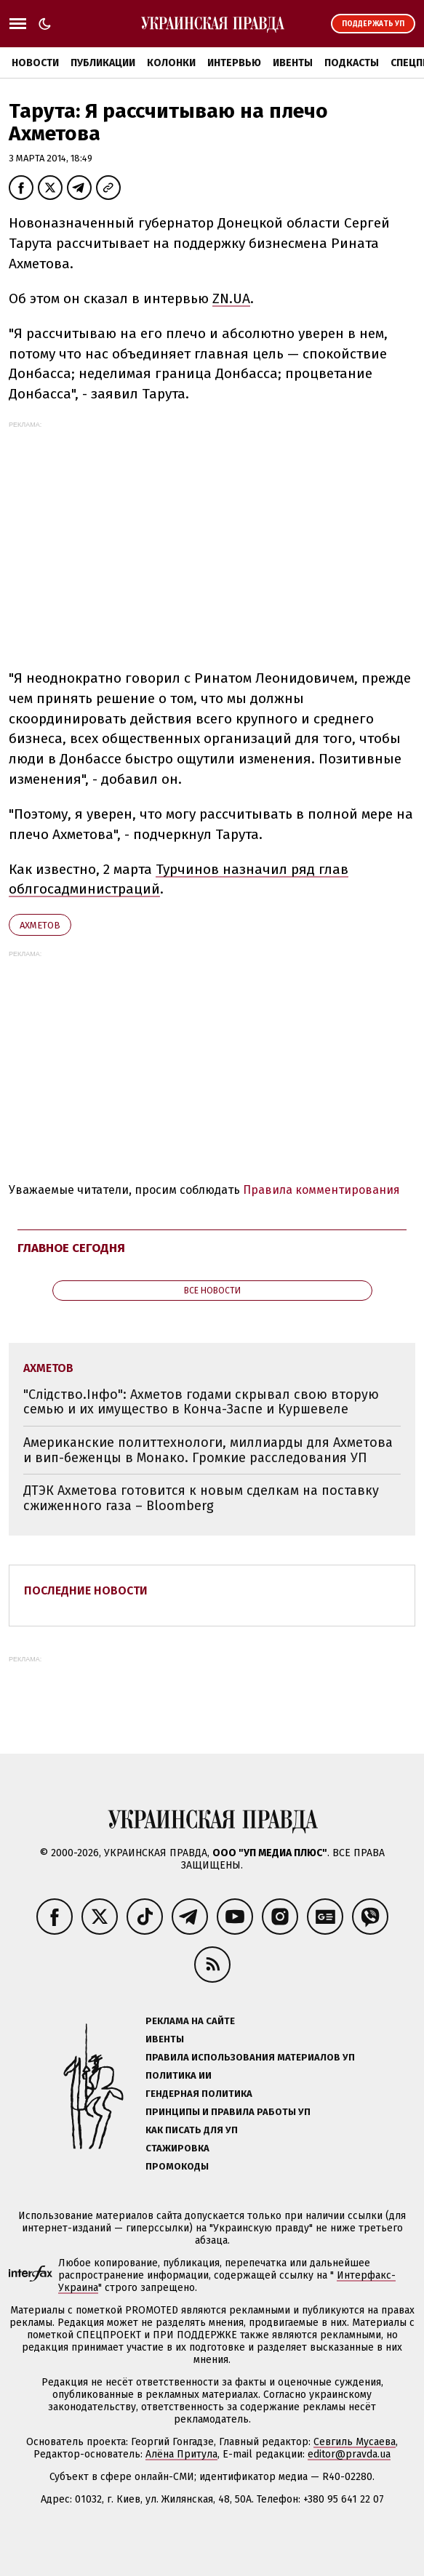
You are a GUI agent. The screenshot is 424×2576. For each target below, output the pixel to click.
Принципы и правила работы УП (228, 2111)
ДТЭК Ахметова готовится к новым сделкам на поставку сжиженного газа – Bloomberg (201, 1498)
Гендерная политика (198, 2093)
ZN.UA (231, 298)
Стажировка (177, 2148)
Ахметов (40, 925)
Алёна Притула (181, 2454)
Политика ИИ (178, 2075)
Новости (35, 63)
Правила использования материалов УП (250, 2057)
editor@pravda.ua (349, 2454)
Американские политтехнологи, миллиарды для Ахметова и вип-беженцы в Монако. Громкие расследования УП (208, 1450)
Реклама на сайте (190, 2020)
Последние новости (86, 1590)
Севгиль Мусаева (354, 2442)
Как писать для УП (191, 2129)
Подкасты (351, 63)
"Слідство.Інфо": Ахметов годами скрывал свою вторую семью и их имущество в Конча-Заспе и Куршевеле (201, 1402)
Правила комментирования (321, 1190)
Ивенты (293, 63)
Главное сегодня (71, 1248)
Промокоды (177, 2166)
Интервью (234, 63)
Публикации (103, 63)
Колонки (171, 63)
